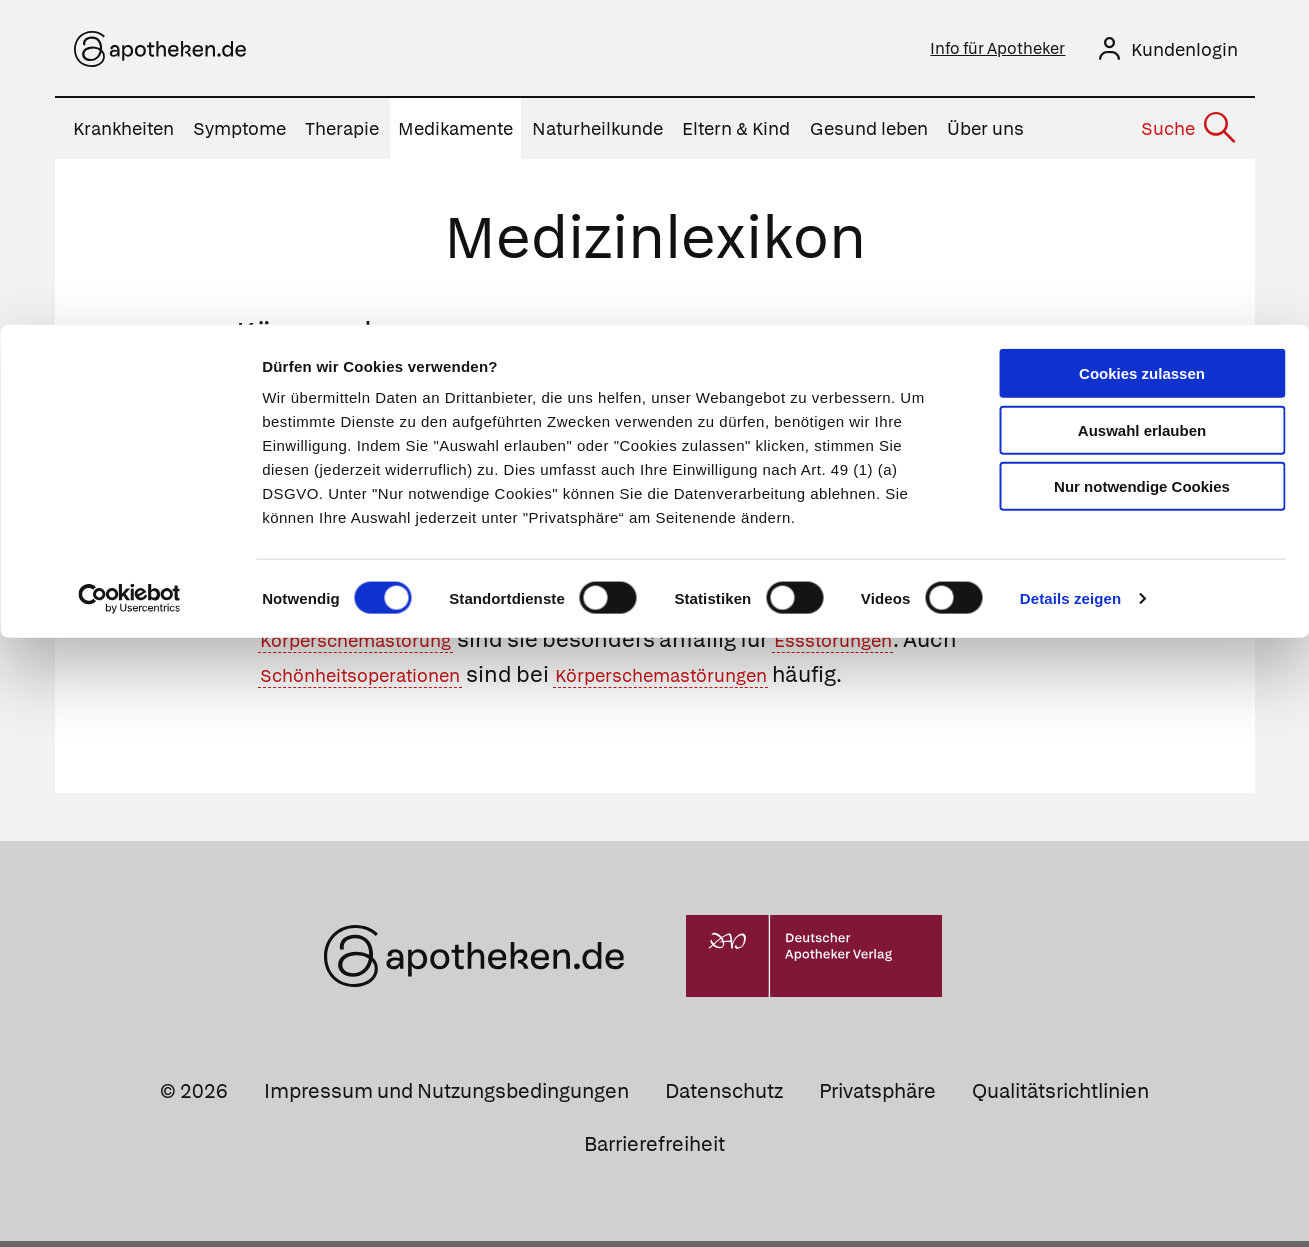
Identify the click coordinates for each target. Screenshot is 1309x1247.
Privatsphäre (877, 1097)
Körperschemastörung (377, 645)
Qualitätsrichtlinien (1060, 1097)
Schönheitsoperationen (384, 680)
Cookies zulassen (1142, 48)
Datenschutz (724, 1097)
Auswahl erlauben (1142, 105)
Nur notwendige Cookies (1142, 161)
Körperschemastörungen (735, 680)
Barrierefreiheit (654, 1150)
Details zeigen (1070, 273)
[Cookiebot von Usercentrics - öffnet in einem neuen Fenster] (129, 274)
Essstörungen (891, 645)
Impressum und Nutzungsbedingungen (446, 1097)
